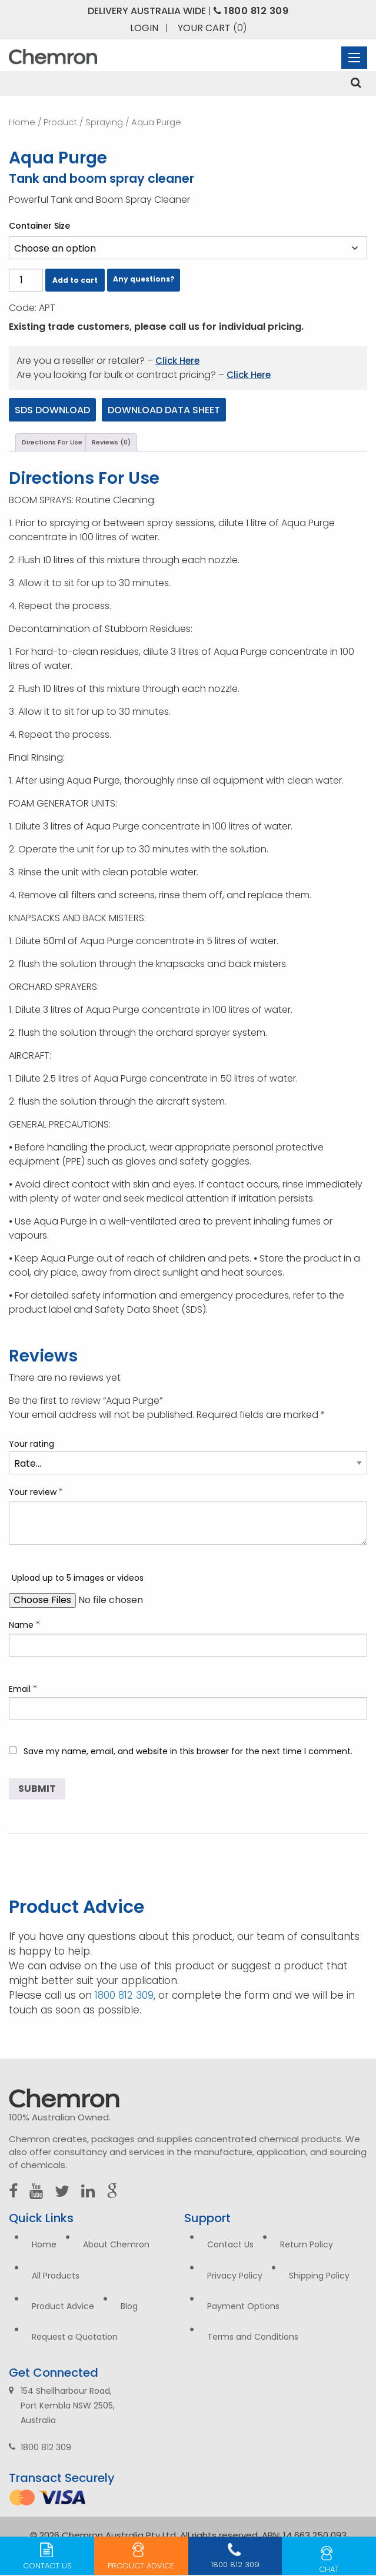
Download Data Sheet (164, 410)
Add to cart (75, 280)
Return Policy (306, 2244)
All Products (55, 2275)
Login (144, 28)
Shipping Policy (319, 2275)
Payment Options (243, 2306)
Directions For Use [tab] (52, 442)
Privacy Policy (234, 2275)
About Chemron (116, 2244)
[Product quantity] (26, 280)
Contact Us (230, 2244)
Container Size (39, 226)
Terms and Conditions (252, 2337)
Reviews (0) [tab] (111, 442)
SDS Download (52, 410)
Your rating (31, 1444)
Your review (36, 1491)
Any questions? (144, 279)
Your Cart (212, 28)
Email (23, 1688)
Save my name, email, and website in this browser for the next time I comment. (188, 1751)
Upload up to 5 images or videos (78, 1578)
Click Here (177, 360)
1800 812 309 (251, 11)
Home (22, 122)
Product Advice (63, 2306)
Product (60, 122)
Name (25, 1624)
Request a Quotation (75, 2337)
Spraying (104, 122)
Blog (129, 2306)
